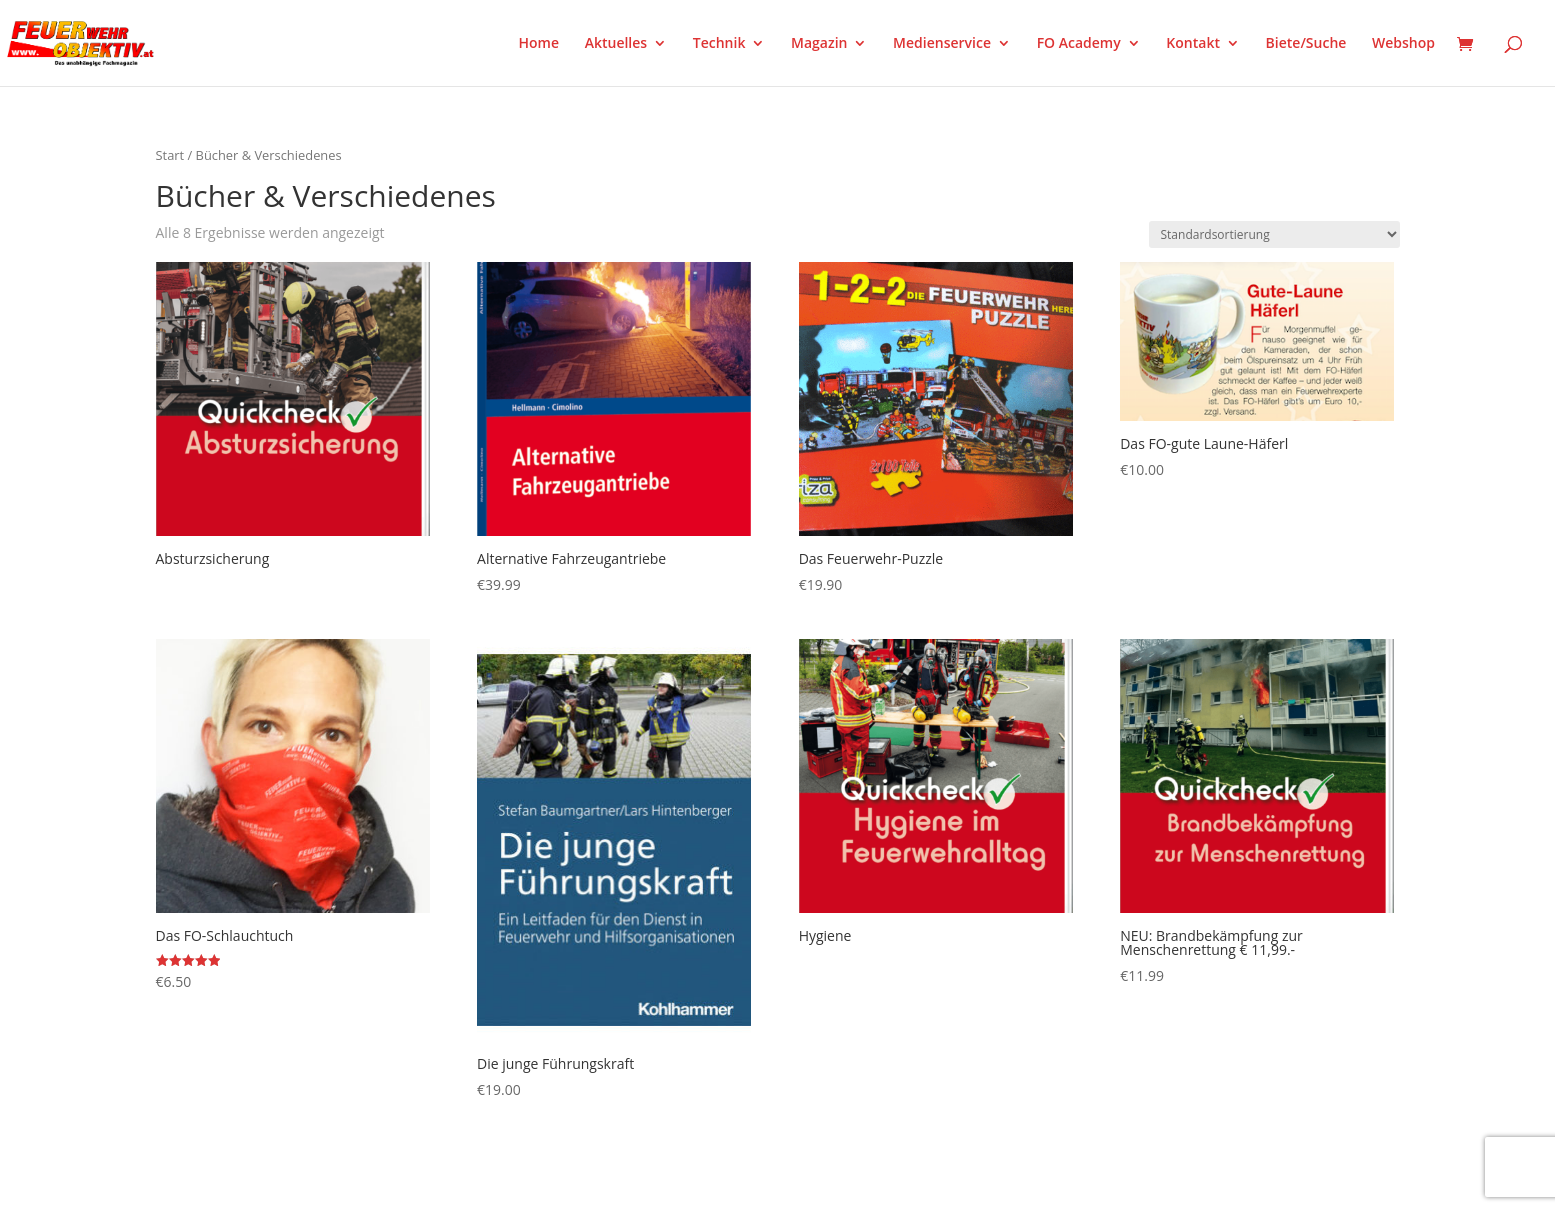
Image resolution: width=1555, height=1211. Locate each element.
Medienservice (942, 44)
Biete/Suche (1306, 44)
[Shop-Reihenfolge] (1274, 234)
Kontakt (1193, 44)
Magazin (819, 44)
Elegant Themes (254, 1183)
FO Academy (1079, 44)
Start (170, 155)
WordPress (388, 1183)
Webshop (1403, 44)
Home (539, 44)
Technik (719, 44)
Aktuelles (616, 44)
